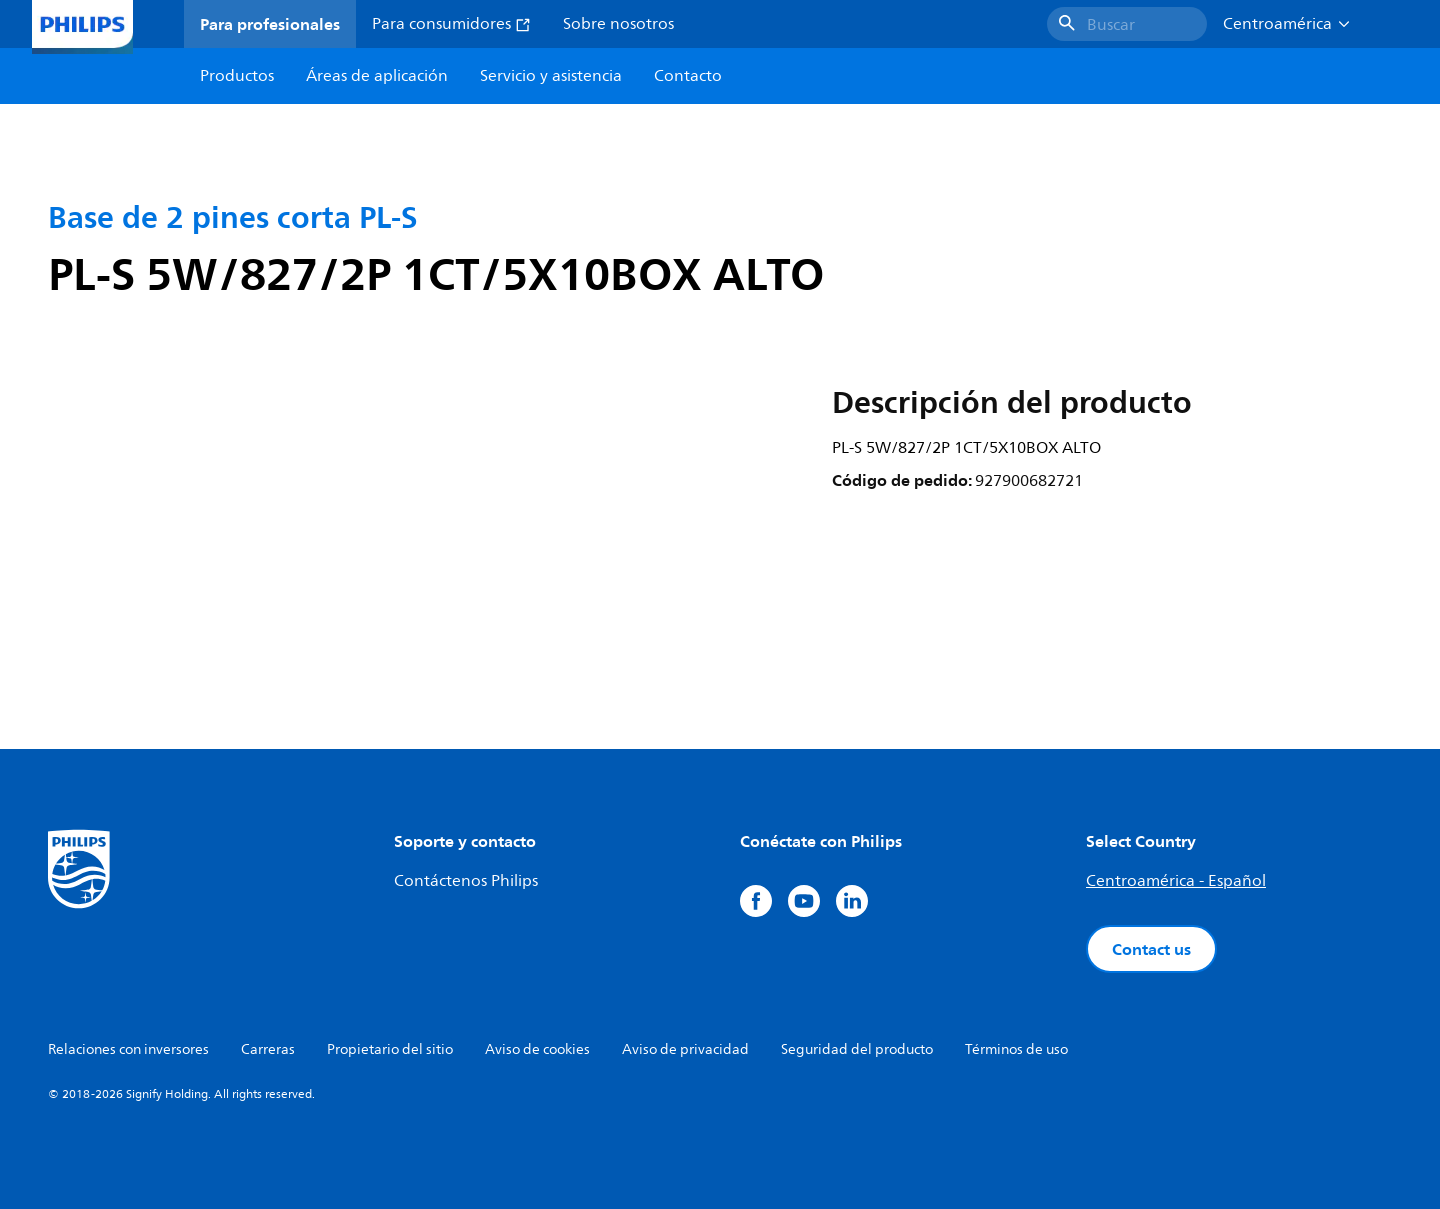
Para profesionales (270, 24)
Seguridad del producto (857, 1049)
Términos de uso (1016, 1049)
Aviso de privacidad (685, 1049)
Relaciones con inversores (128, 1049)
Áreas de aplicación (377, 76)
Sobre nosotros (618, 24)
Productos (237, 76)
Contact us (1151, 949)
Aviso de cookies (537, 1049)
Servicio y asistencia (551, 76)
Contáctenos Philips (466, 881)
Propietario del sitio (390, 1049)
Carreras (268, 1049)
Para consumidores (451, 24)
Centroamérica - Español (1176, 881)
